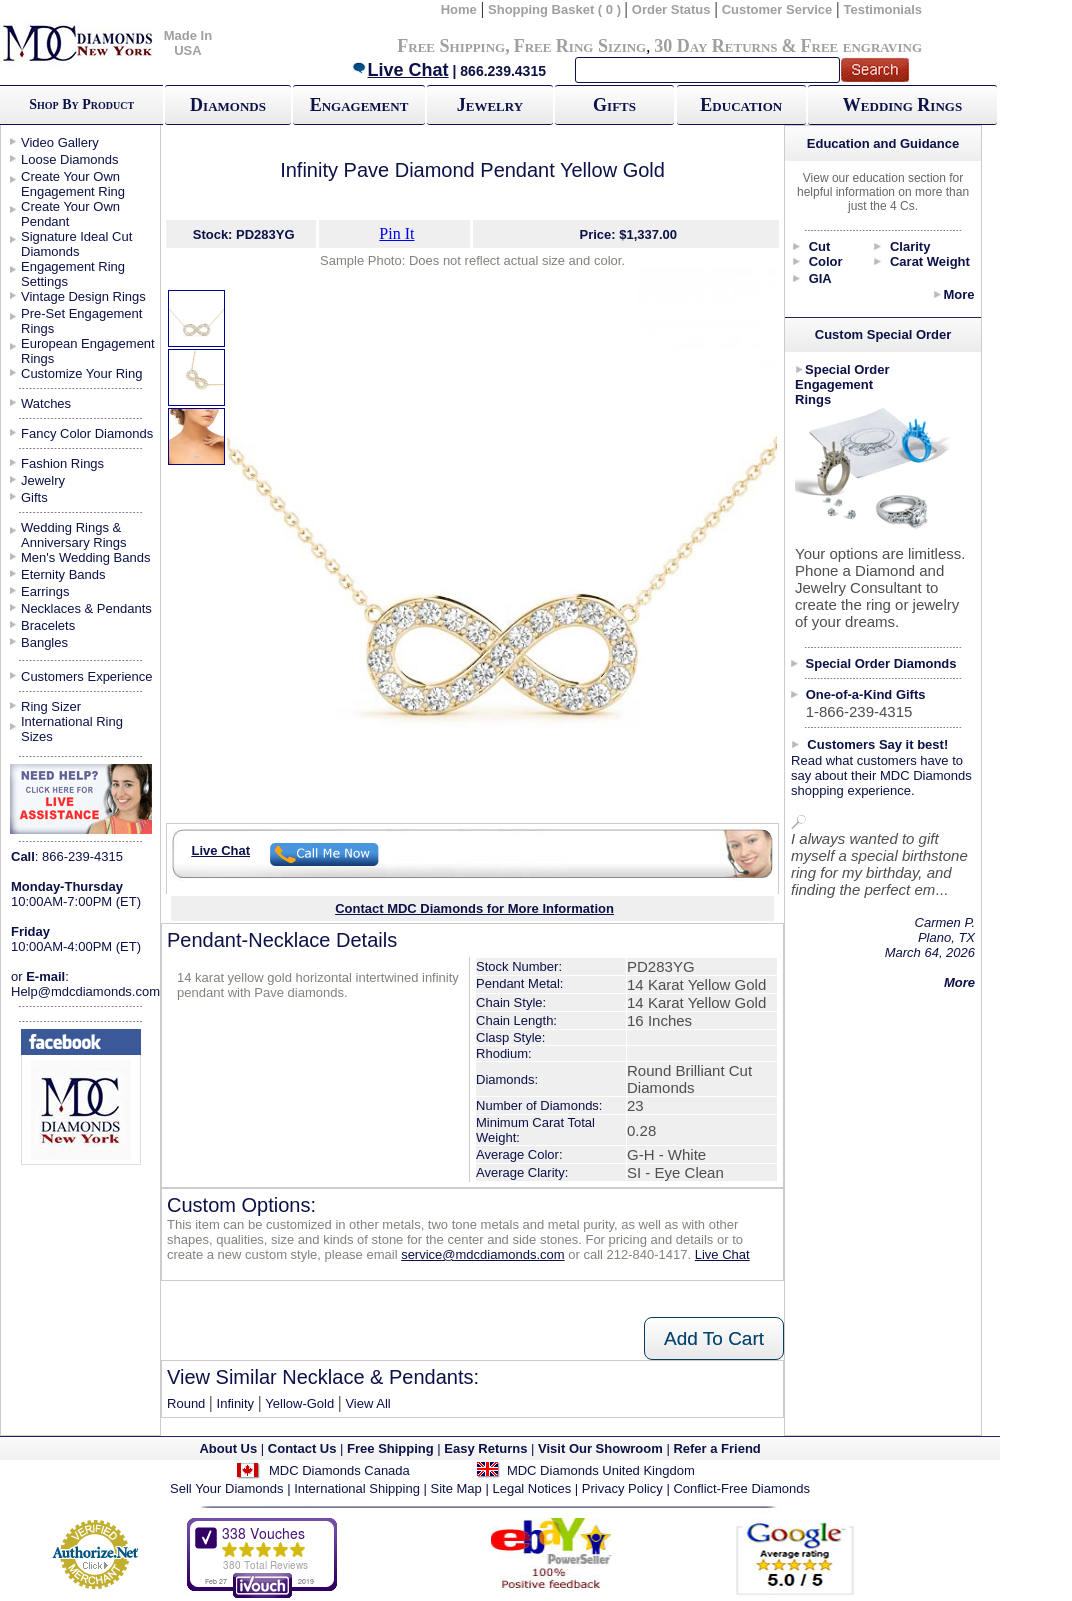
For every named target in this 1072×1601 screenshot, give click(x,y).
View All (367, 1403)
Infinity (236, 1403)
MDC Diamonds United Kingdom (601, 1470)
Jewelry (490, 105)
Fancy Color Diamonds (87, 433)
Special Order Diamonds (881, 663)
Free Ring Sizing (580, 46)
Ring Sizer (51, 706)
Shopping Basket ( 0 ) (556, 9)
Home (459, 9)
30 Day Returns (715, 46)
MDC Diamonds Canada (339, 1470)
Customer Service (777, 9)
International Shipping (357, 1488)
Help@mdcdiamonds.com (85, 991)
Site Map (456, 1488)
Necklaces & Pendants (86, 608)
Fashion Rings (62, 463)
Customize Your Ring (81, 373)
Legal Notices (531, 1488)
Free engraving (861, 46)
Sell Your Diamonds (226, 1488)
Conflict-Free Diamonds (741, 1488)
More (958, 294)
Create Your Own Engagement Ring (73, 184)
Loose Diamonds (70, 159)
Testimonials (883, 9)
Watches (46, 403)
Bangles (44, 642)
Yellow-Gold (299, 1403)
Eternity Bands (63, 574)
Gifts (614, 105)
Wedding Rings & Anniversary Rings (74, 535)
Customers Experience (87, 676)
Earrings (45, 591)
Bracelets (48, 625)
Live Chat (400, 70)
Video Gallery (60, 142)
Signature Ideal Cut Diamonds (76, 244)
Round (186, 1403)
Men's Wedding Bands (85, 557)
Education (741, 105)
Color (826, 261)
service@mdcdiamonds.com (482, 1254)
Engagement (359, 105)
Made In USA (188, 43)
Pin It (396, 233)
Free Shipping (451, 46)
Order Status (671, 9)
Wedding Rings (902, 105)
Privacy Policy (622, 1488)
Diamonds (228, 105)
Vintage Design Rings (83, 296)
